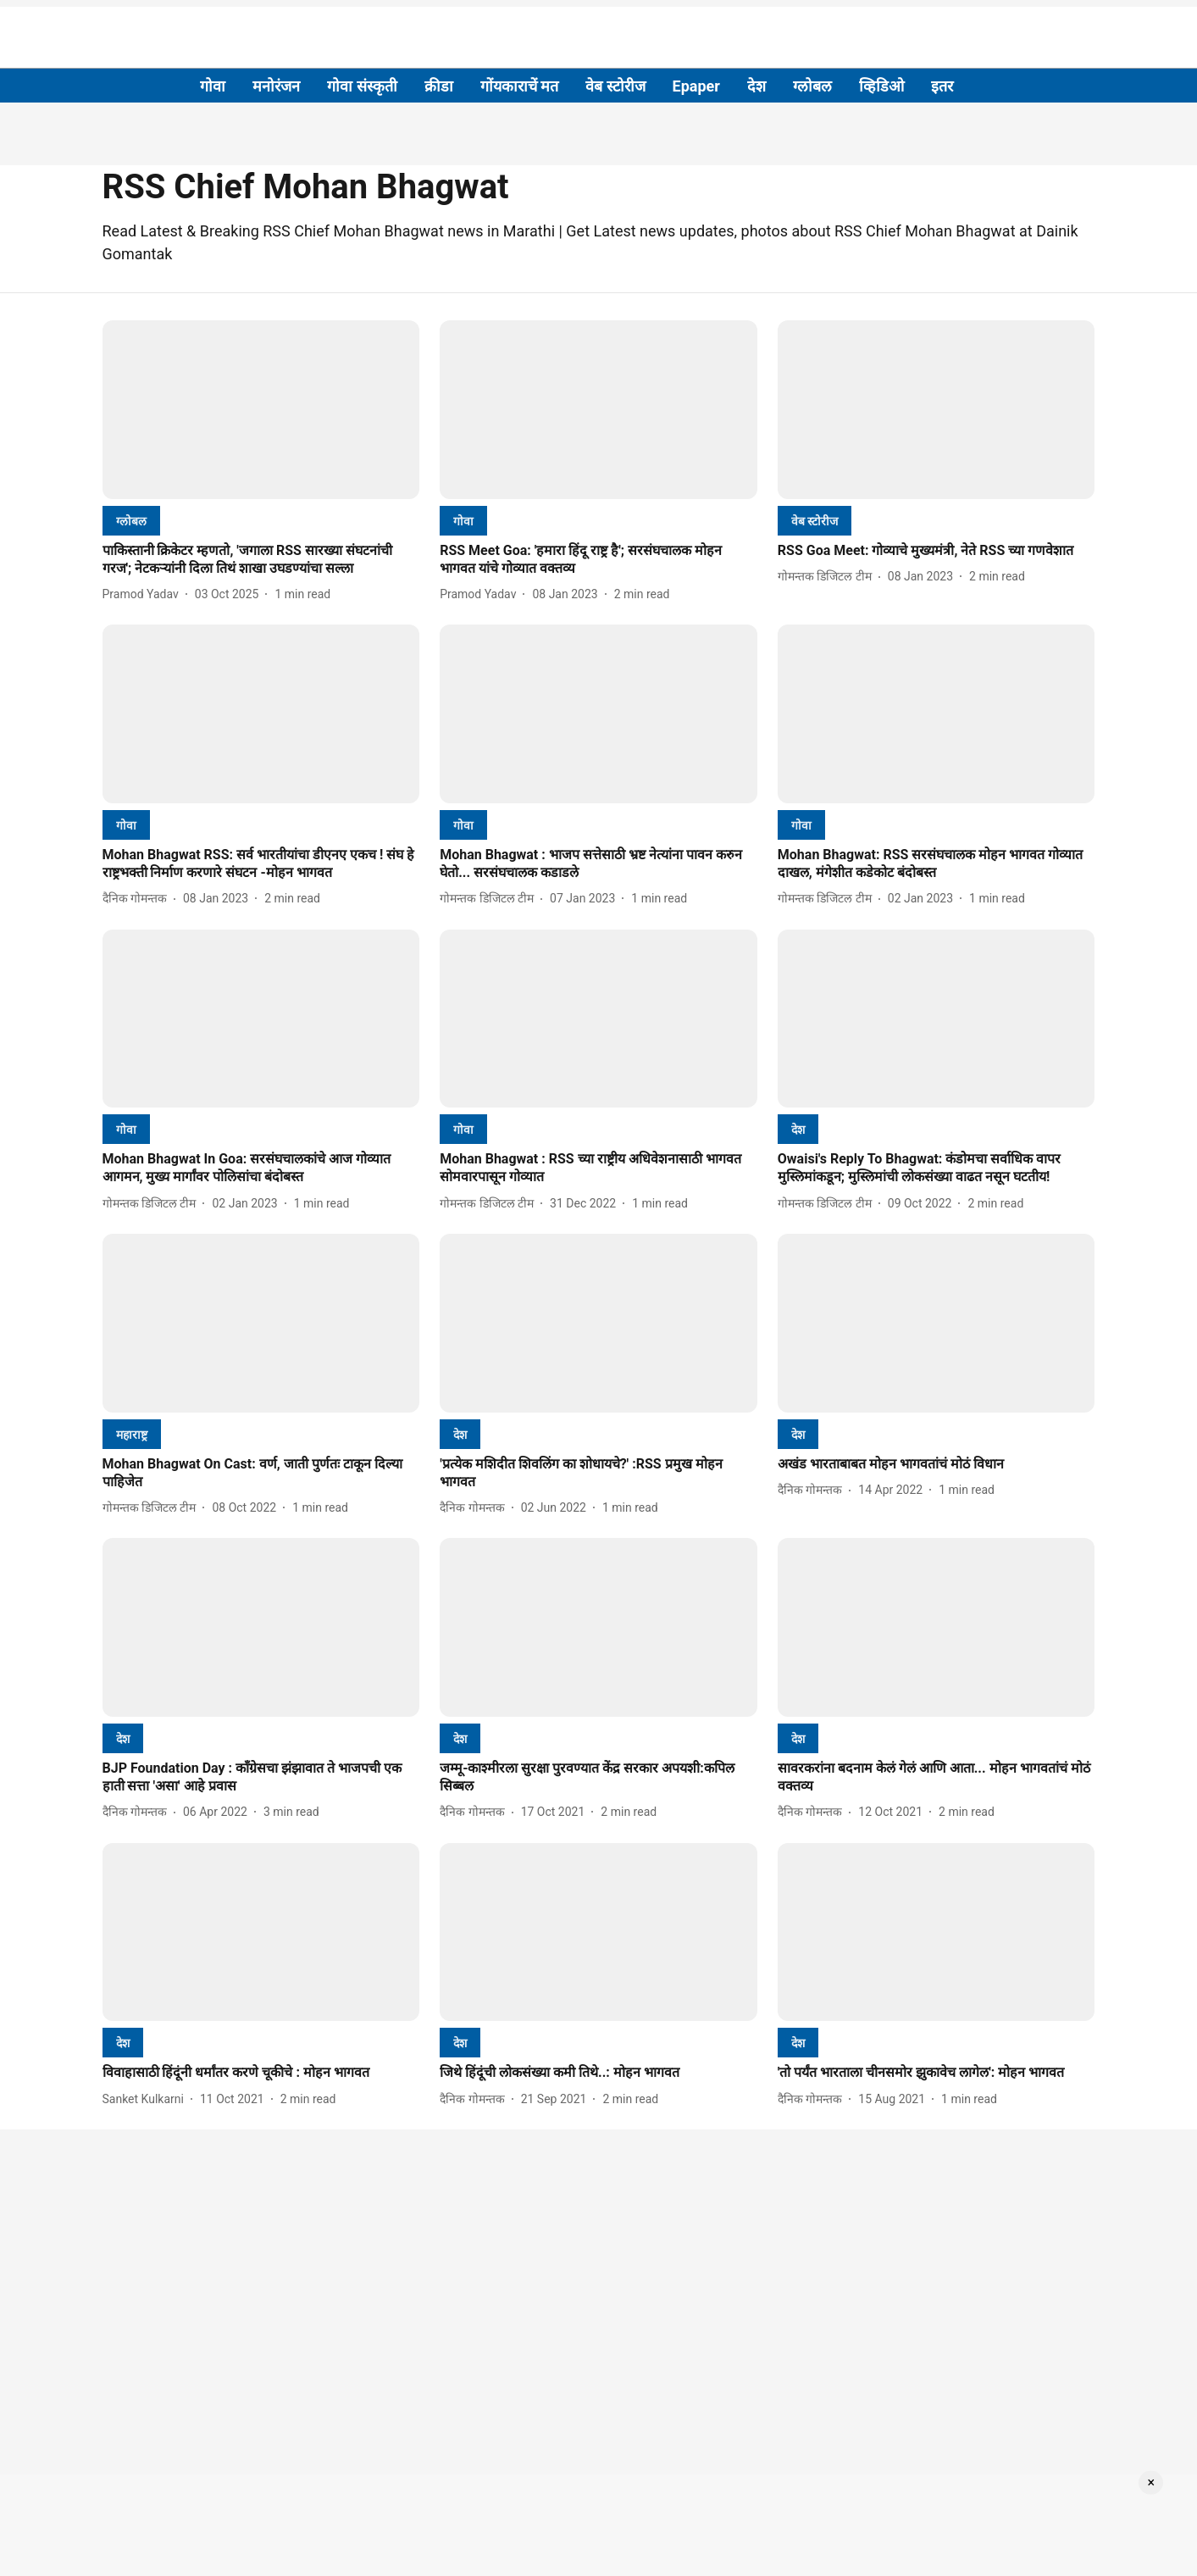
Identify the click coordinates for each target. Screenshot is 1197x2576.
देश (756, 86)
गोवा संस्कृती (361, 86)
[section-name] (131, 521)
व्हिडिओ (881, 86)
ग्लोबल (812, 86)
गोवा (212, 86)
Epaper (696, 86)
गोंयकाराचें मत (519, 86)
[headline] (261, 560)
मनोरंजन (276, 86)
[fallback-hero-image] (261, 409)
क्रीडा (438, 86)
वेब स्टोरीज (615, 86)
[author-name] (144, 594)
